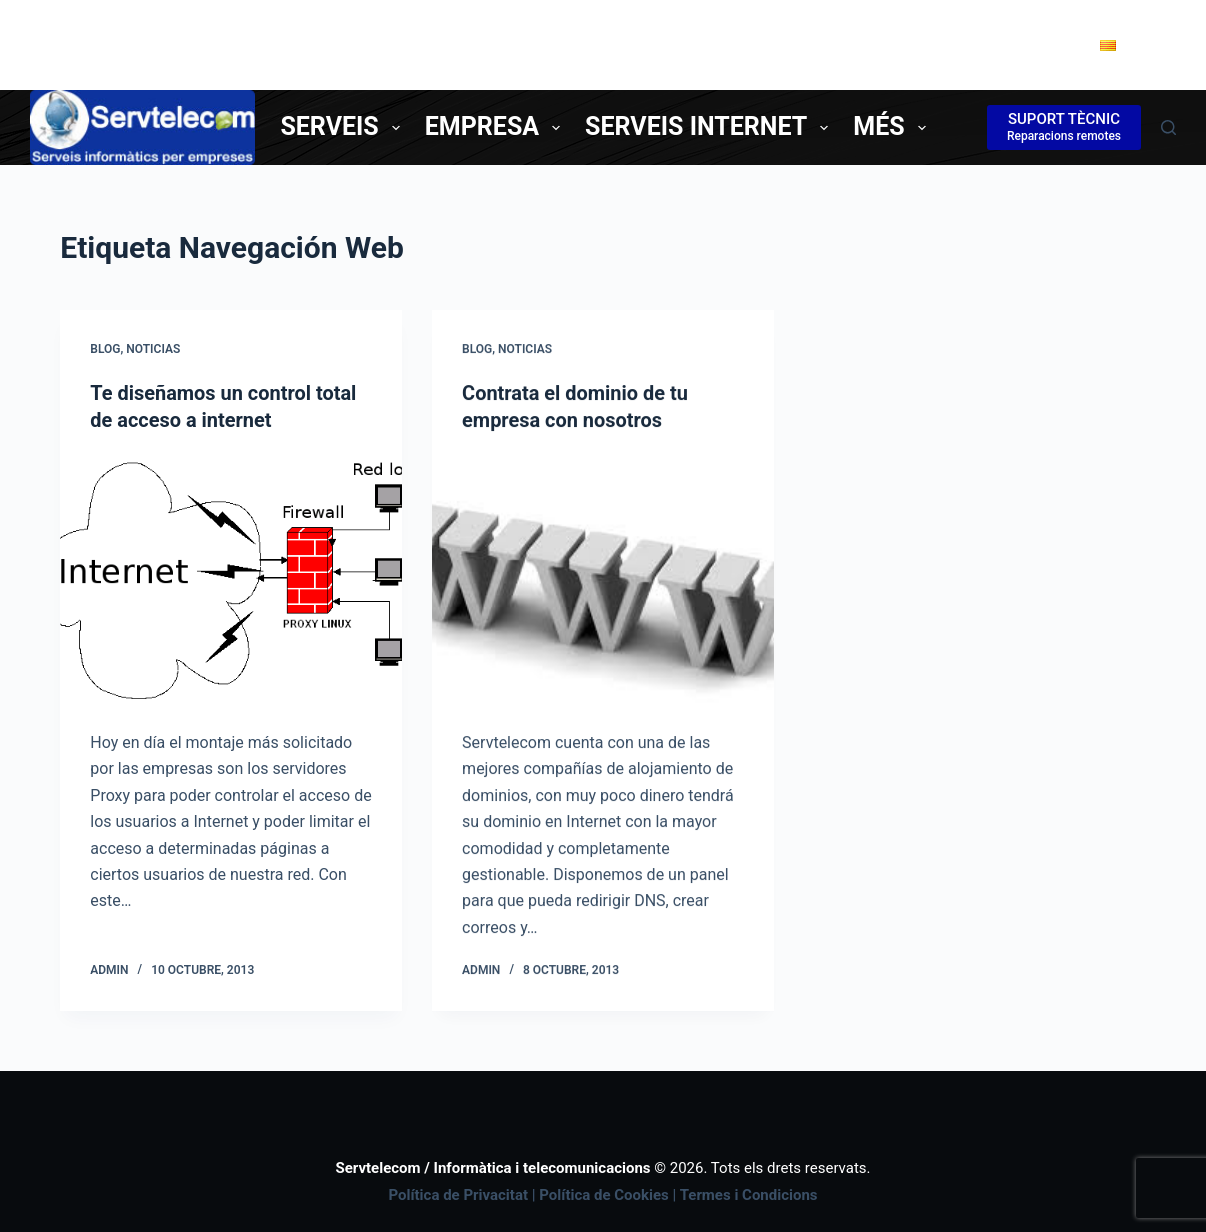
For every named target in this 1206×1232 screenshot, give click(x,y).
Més (893, 126)
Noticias (153, 349)
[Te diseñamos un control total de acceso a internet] (231, 580)
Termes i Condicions (749, 1194)
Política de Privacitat (458, 1194)
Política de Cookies (604, 1194)
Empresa (496, 126)
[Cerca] (1168, 127)
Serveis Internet (710, 126)
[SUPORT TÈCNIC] (1064, 127)
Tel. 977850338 (863, 44)
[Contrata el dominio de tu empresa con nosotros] (603, 581)
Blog (105, 349)
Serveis (343, 126)
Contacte (1009, 44)
